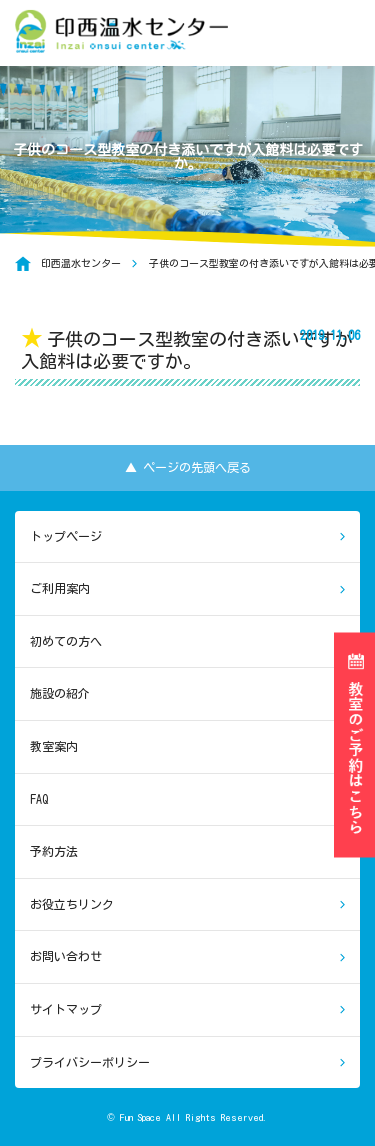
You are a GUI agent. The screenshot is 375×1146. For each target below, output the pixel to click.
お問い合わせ (66, 956)
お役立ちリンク (72, 904)
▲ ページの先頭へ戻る (188, 467)
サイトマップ (66, 1009)
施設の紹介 (60, 693)
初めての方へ (66, 641)
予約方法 (54, 851)
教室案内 (54, 746)
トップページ (66, 536)
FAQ (39, 799)
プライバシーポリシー (90, 1062)
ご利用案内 (60, 588)
